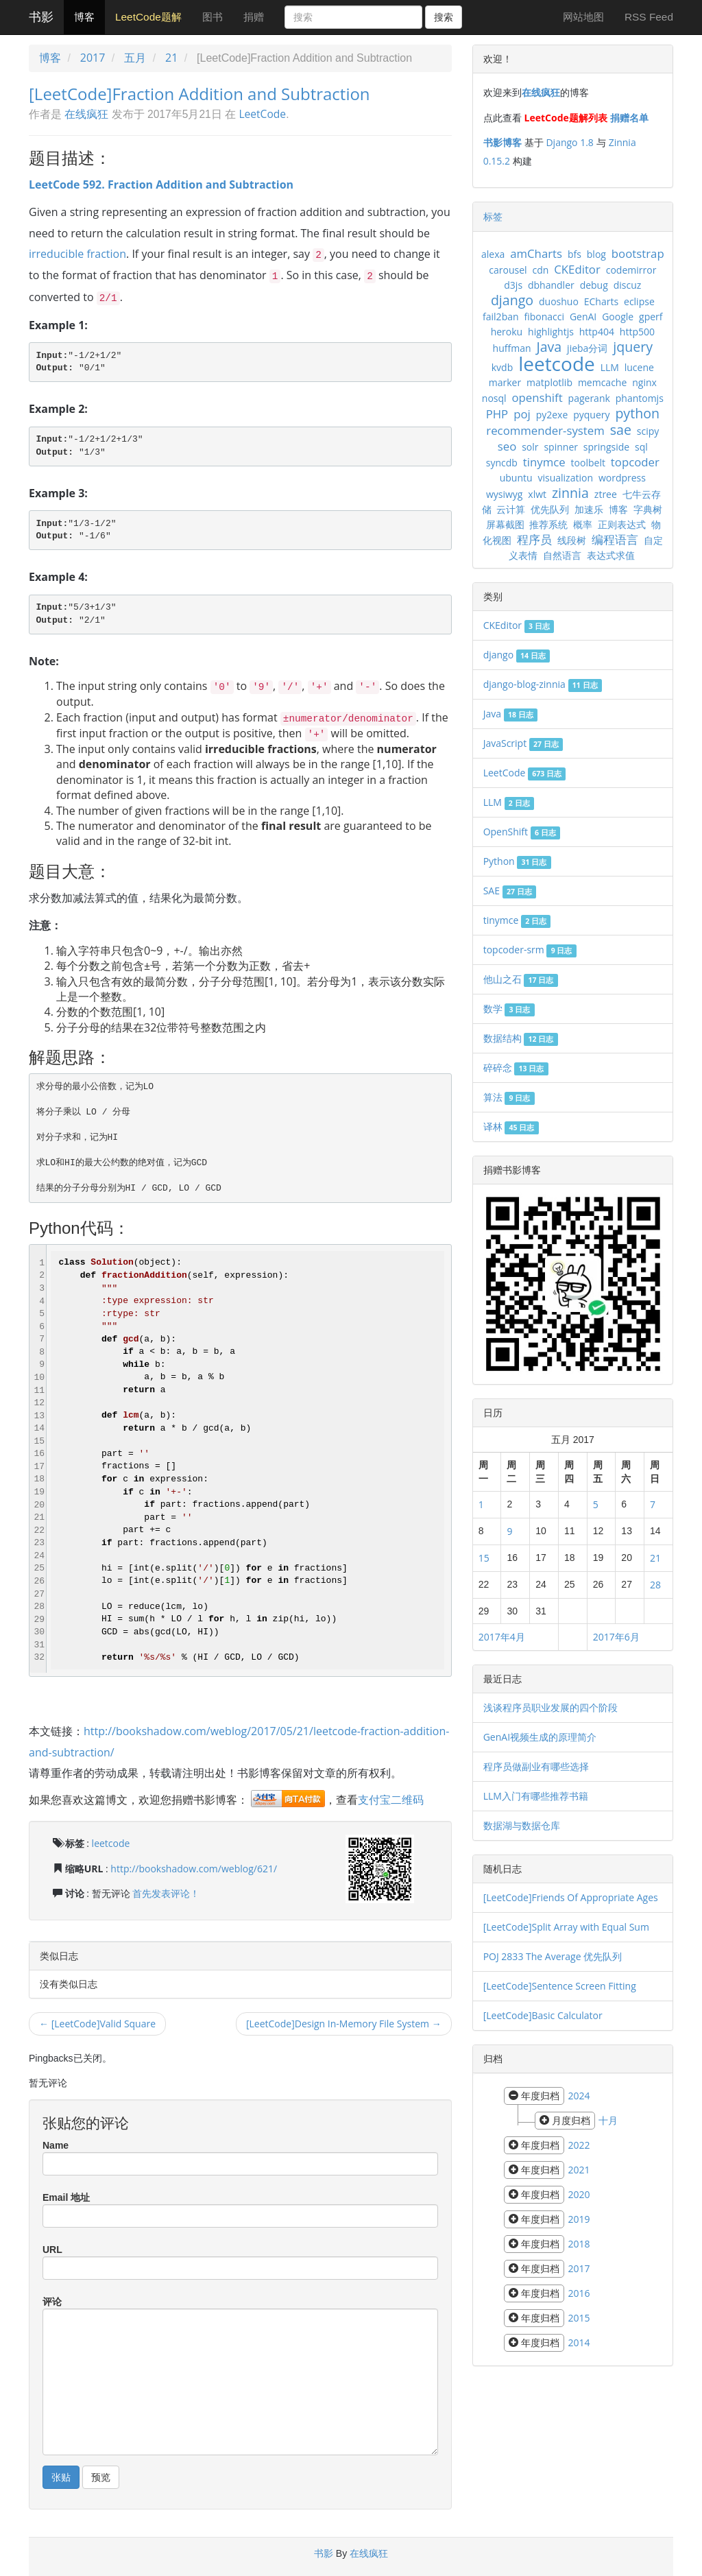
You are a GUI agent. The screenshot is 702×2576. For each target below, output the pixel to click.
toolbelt (588, 462)
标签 (493, 216)
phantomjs (640, 398)
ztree (605, 494)
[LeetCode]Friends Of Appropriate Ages (570, 1897)
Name (56, 2145)
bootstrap (638, 253)
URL (52, 2249)
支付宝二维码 (391, 1799)
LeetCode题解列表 (565, 117)
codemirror (631, 269)
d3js (513, 284)
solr (530, 446)
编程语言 (615, 539)
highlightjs (551, 331)
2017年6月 (616, 1636)
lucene (639, 367)
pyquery (591, 414)
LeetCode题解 (148, 17)
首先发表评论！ (165, 1893)
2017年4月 (502, 1636)
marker (505, 382)
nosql (494, 398)
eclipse (639, 301)
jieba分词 (587, 348)
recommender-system (545, 430)
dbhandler (551, 284)
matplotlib (549, 382)
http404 (596, 331)
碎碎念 (515, 1067)
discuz (628, 284)
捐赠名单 (629, 117)
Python (517, 861)
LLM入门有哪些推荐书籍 (535, 1795)
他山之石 (520, 979)
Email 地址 (66, 2197)
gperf (650, 316)
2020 (579, 2194)
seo (507, 446)
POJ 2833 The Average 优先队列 (552, 1956)
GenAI (583, 316)
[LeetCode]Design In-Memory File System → (343, 2023)
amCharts (536, 253)
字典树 (647, 509)
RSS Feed (649, 17)
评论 (52, 2301)
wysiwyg (504, 494)
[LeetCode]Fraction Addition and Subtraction (199, 93)
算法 (509, 1097)
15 (484, 1557)
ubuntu (516, 477)
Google (617, 316)
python (637, 413)
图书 (212, 17)
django (512, 300)
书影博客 (502, 142)
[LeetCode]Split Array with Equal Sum (566, 1926)
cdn (540, 269)
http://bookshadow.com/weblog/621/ (193, 1868)
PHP (497, 414)
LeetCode (262, 113)
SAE (509, 890)
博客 (84, 17)
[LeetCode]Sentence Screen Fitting (559, 1985)
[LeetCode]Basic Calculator (543, 2015)
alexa (493, 254)
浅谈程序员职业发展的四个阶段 (550, 1707)
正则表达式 (622, 524)
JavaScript (523, 743)
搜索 (443, 17)
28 (655, 1584)
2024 (579, 2095)
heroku (507, 331)
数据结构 (520, 1038)
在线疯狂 (86, 113)
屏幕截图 (505, 524)
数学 (509, 1008)
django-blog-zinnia (542, 684)
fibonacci (544, 316)
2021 (579, 2169)
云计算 (510, 509)
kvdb (502, 367)
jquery (633, 346)
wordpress (622, 477)
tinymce (544, 462)
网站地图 (583, 17)
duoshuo (559, 301)
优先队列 (550, 509)
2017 (93, 57)
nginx (644, 382)
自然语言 (562, 555)
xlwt (537, 494)
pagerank (589, 398)
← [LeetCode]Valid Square (97, 2023)
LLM (610, 367)
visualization (565, 477)
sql (641, 446)
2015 (579, 2317)
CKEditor (577, 269)
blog (596, 254)
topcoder (635, 462)
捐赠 (253, 17)
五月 (135, 57)
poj (522, 414)
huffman (512, 348)
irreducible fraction (77, 253)
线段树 (571, 540)
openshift (536, 397)
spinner (561, 446)
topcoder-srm (530, 949)
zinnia (570, 493)
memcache (602, 382)
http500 (637, 331)
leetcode (111, 1843)
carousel (507, 269)
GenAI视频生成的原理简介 (539, 1736)
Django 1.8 (569, 142)
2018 (579, 2243)
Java (548, 346)
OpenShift (521, 831)
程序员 (534, 539)
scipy (648, 431)
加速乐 (588, 509)
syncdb (502, 462)
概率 (582, 524)
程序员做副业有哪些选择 (536, 1766)
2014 (579, 2342)
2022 (579, 2144)
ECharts (601, 301)
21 (171, 57)
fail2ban (501, 316)
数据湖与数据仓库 (521, 1825)
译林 (511, 1126)
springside (606, 446)
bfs (574, 254)
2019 (579, 2219)
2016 (579, 2293)
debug (594, 284)
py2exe (552, 414)
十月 (608, 2120)
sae (620, 429)
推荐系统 (548, 524)
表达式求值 (611, 555)
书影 (41, 17)
